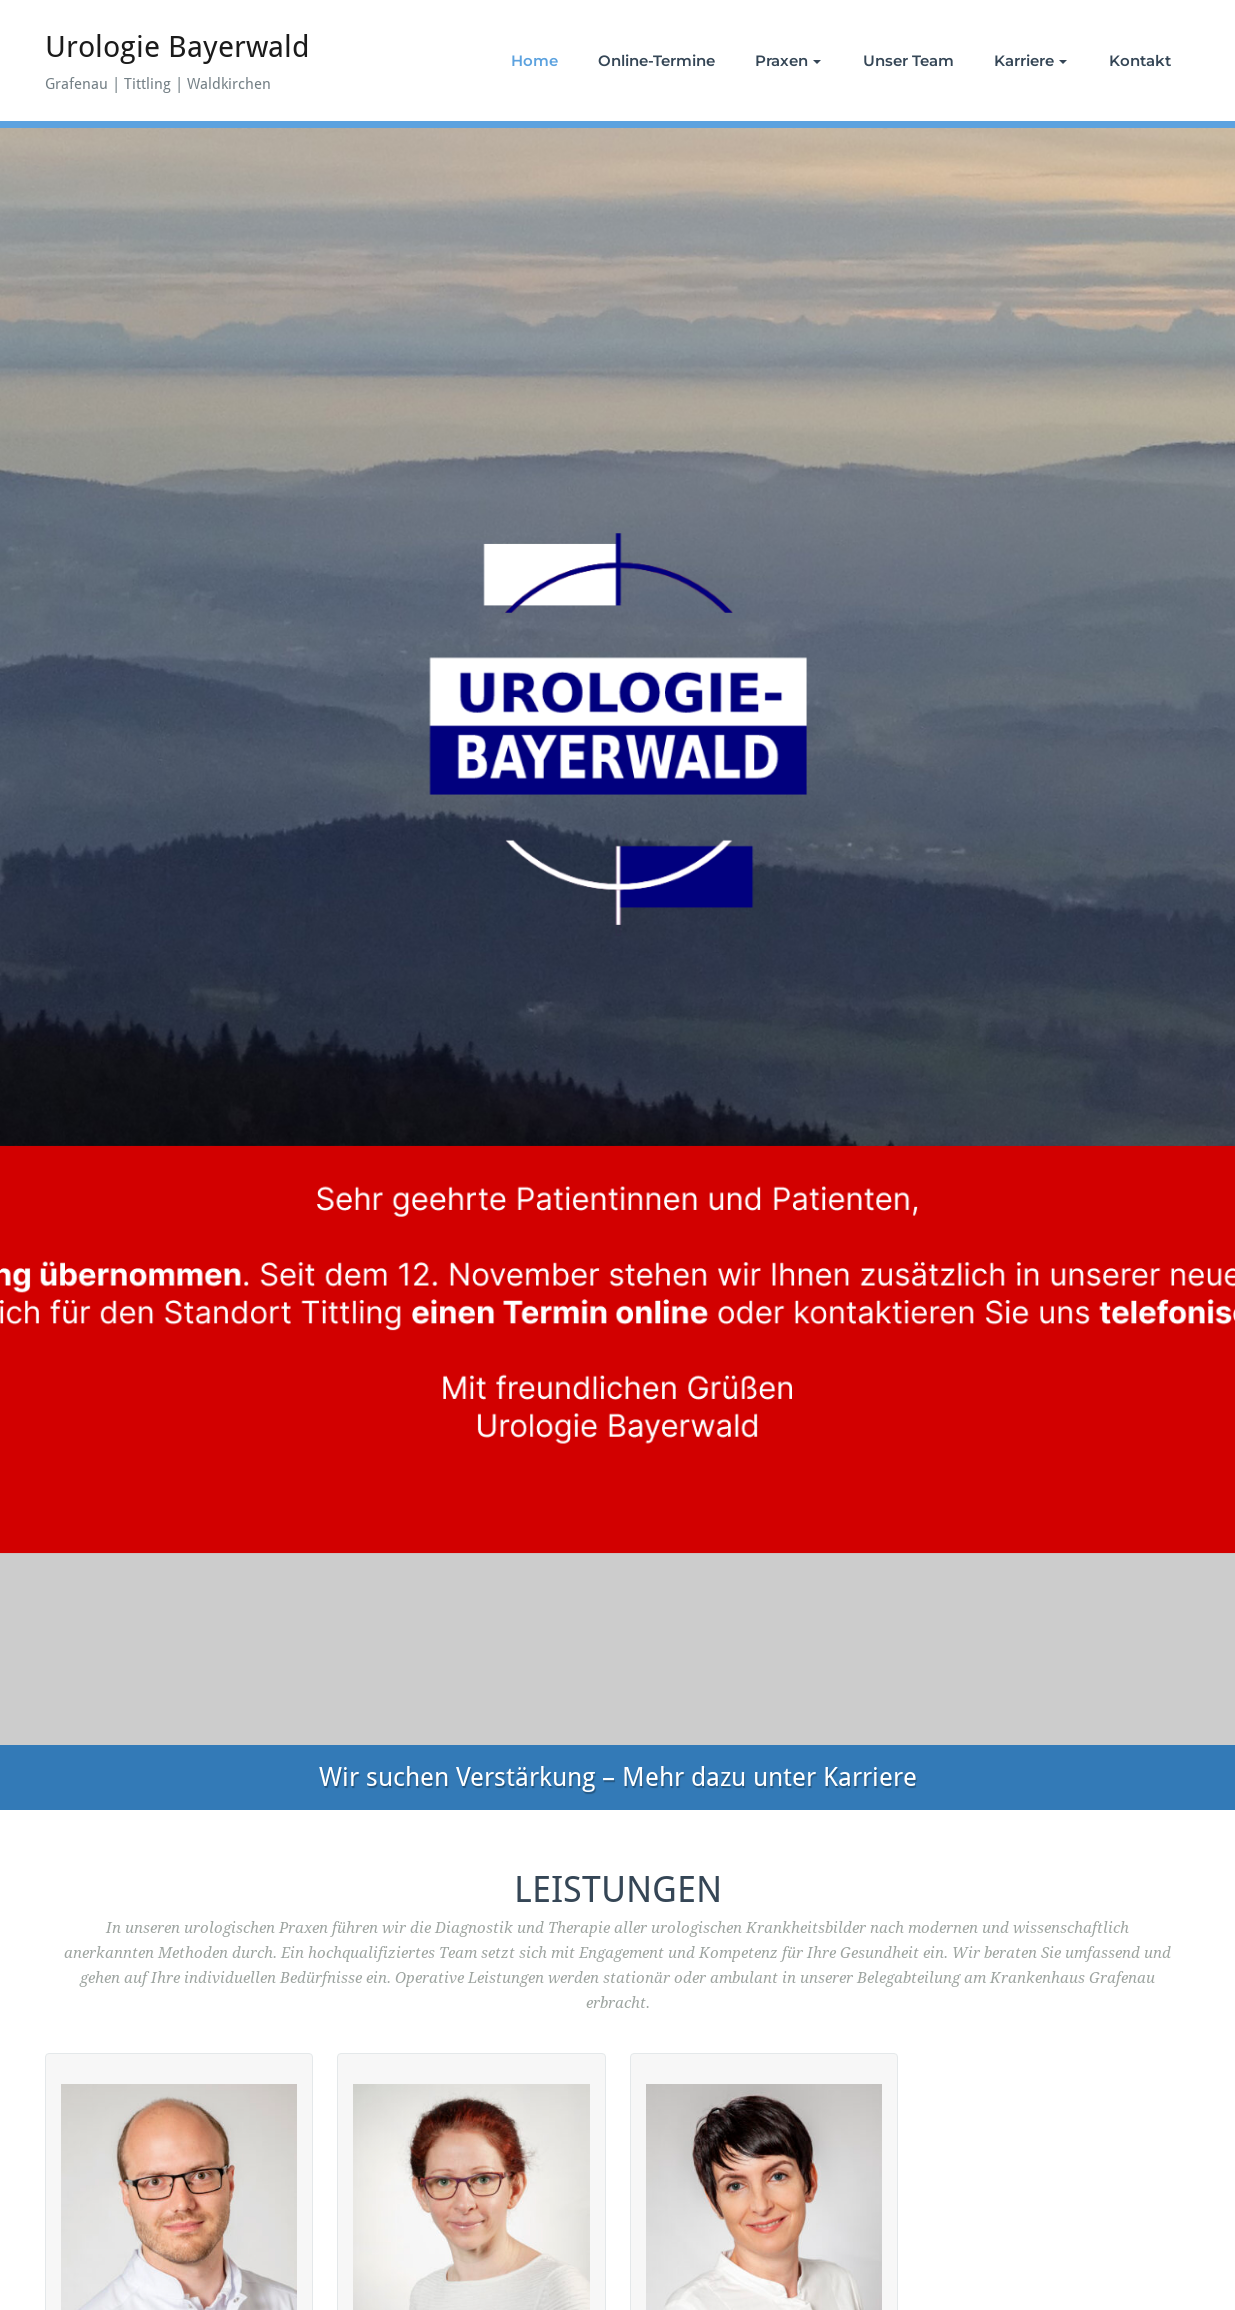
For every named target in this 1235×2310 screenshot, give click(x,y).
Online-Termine (656, 60)
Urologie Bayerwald (177, 46)
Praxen (788, 60)
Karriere (1030, 60)
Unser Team (908, 60)
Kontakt (1140, 60)
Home (534, 60)
